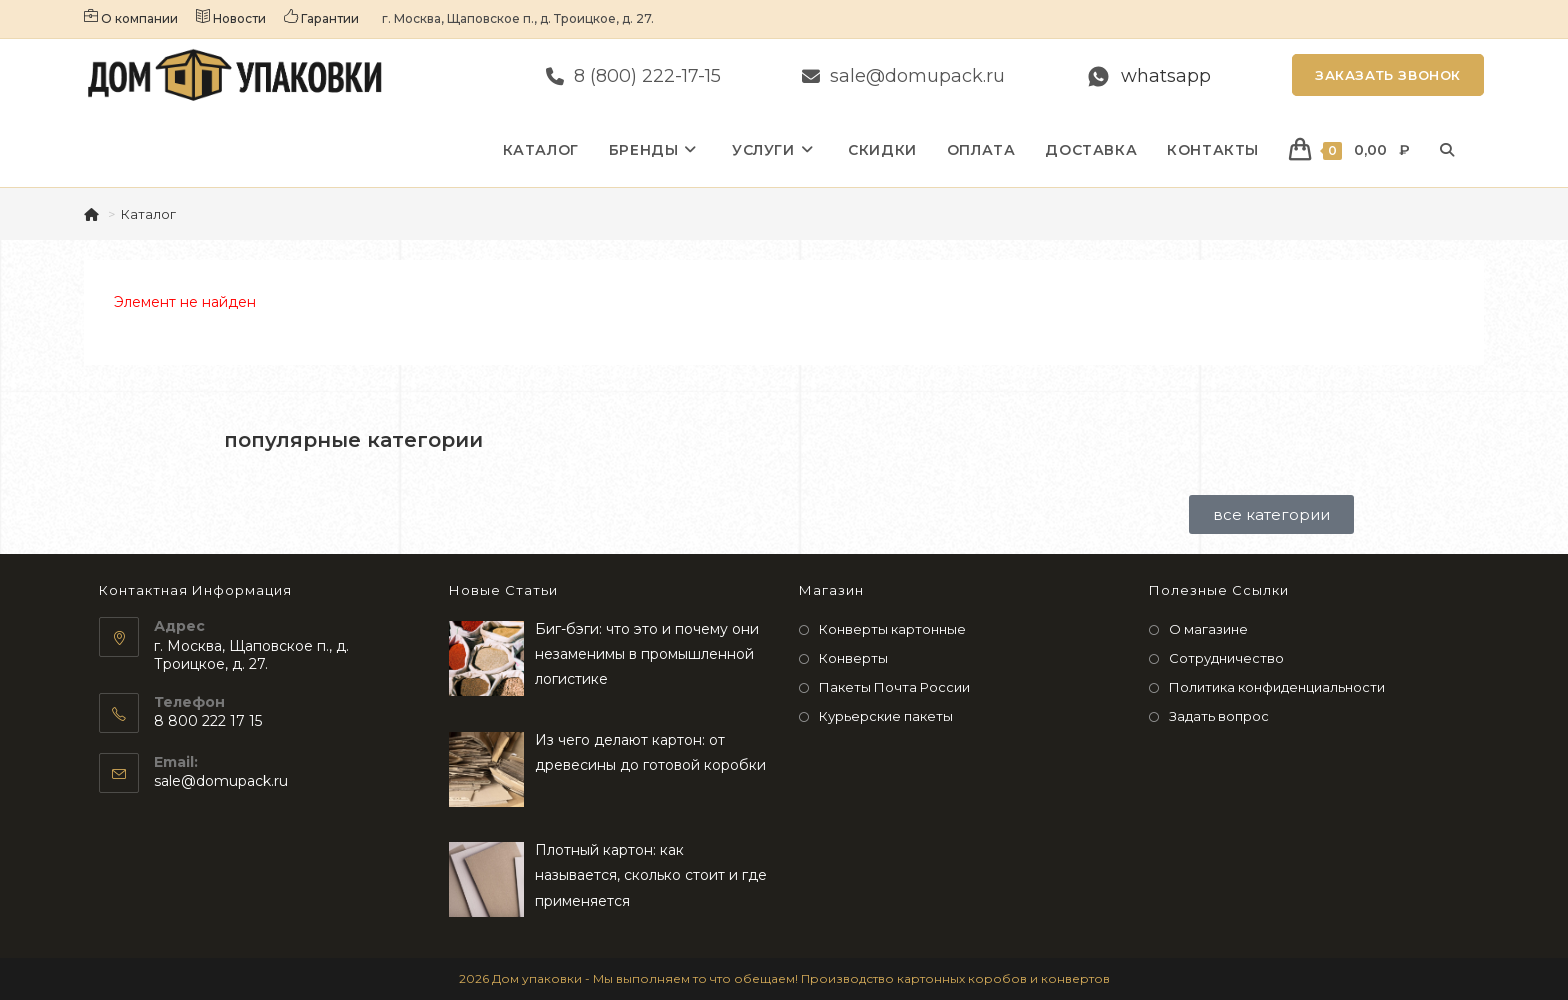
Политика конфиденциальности (1277, 687)
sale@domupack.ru (221, 781)
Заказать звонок (1388, 75)
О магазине (1208, 629)
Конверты (853, 658)
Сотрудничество (1226, 658)
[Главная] (93, 214)
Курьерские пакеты (886, 716)
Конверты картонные (892, 629)
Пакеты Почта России (894, 687)
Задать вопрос (1219, 716)
